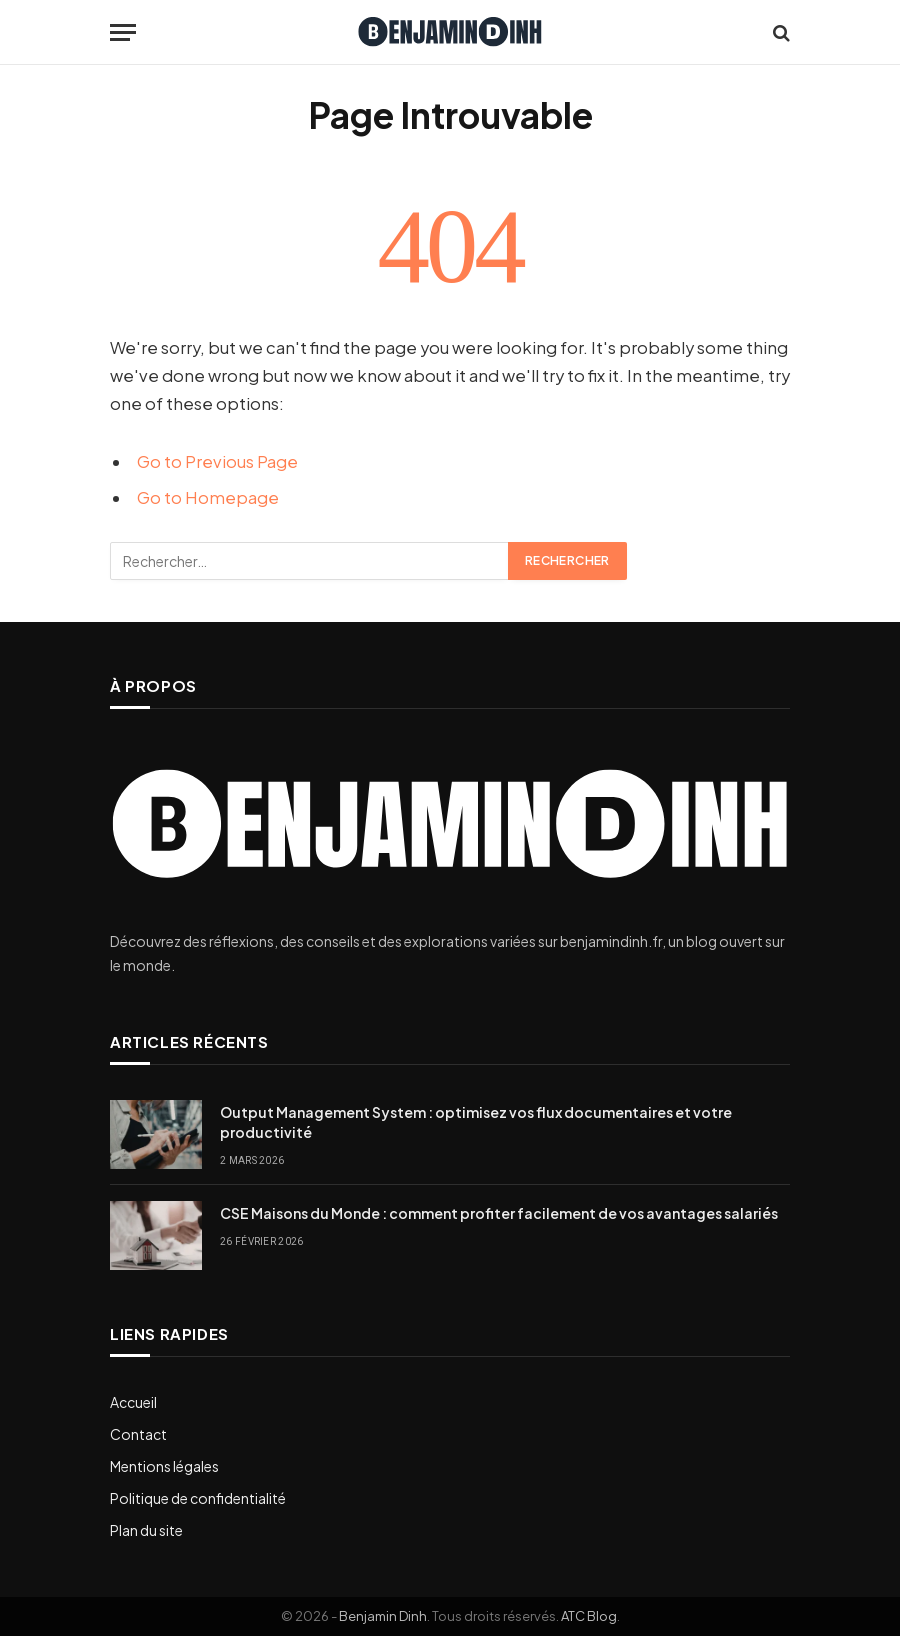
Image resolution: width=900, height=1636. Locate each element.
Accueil (133, 1402)
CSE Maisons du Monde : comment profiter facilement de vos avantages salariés (499, 1213)
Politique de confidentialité (198, 1498)
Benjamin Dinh (383, 1616)
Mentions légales (164, 1466)
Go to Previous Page (217, 461)
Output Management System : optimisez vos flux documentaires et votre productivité (476, 1122)
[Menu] (123, 32)
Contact (138, 1434)
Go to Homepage (208, 497)
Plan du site (146, 1530)
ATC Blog (589, 1616)
